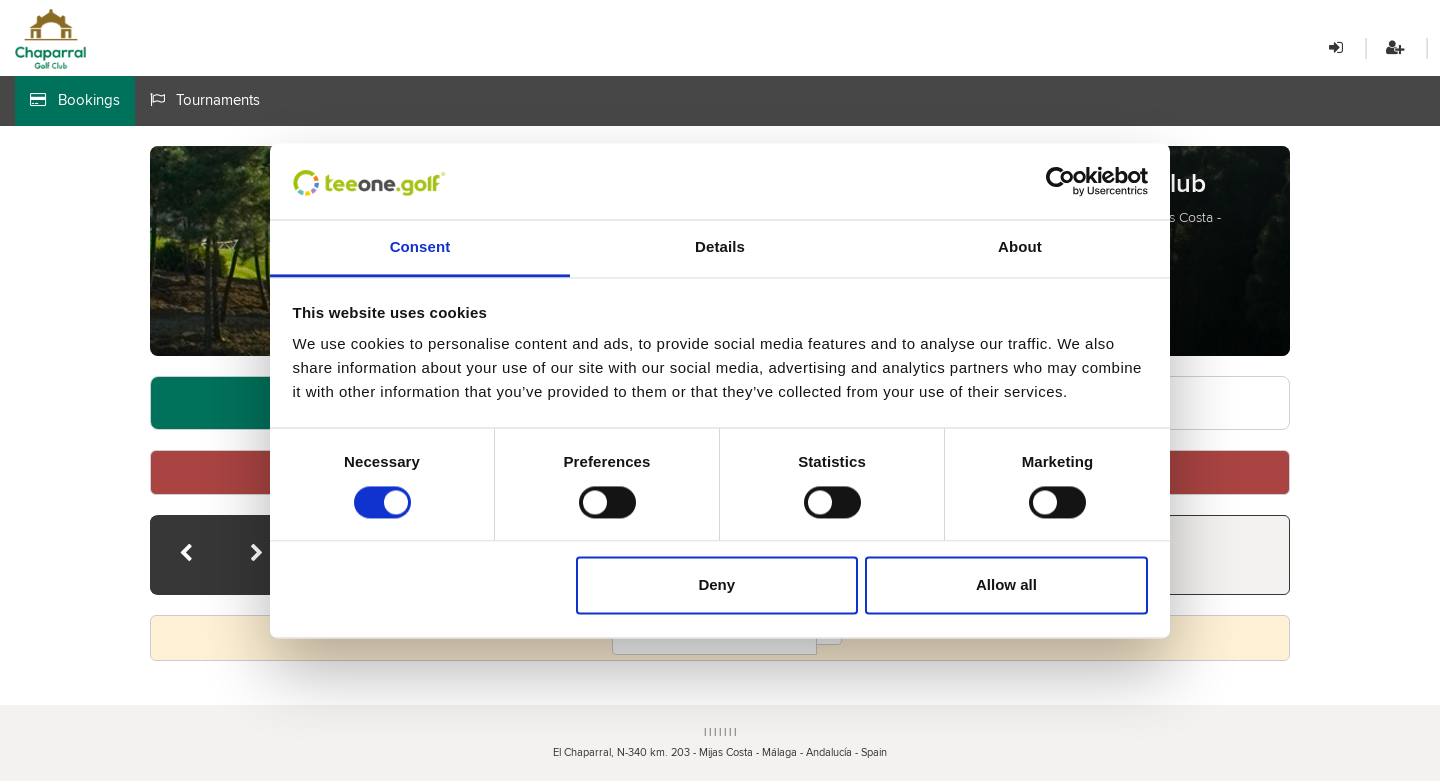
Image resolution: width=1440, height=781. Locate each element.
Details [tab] (720, 247)
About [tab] (1020, 247)
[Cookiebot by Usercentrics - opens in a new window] (1060, 181)
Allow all (1006, 585)
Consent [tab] (420, 247)
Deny (716, 585)
